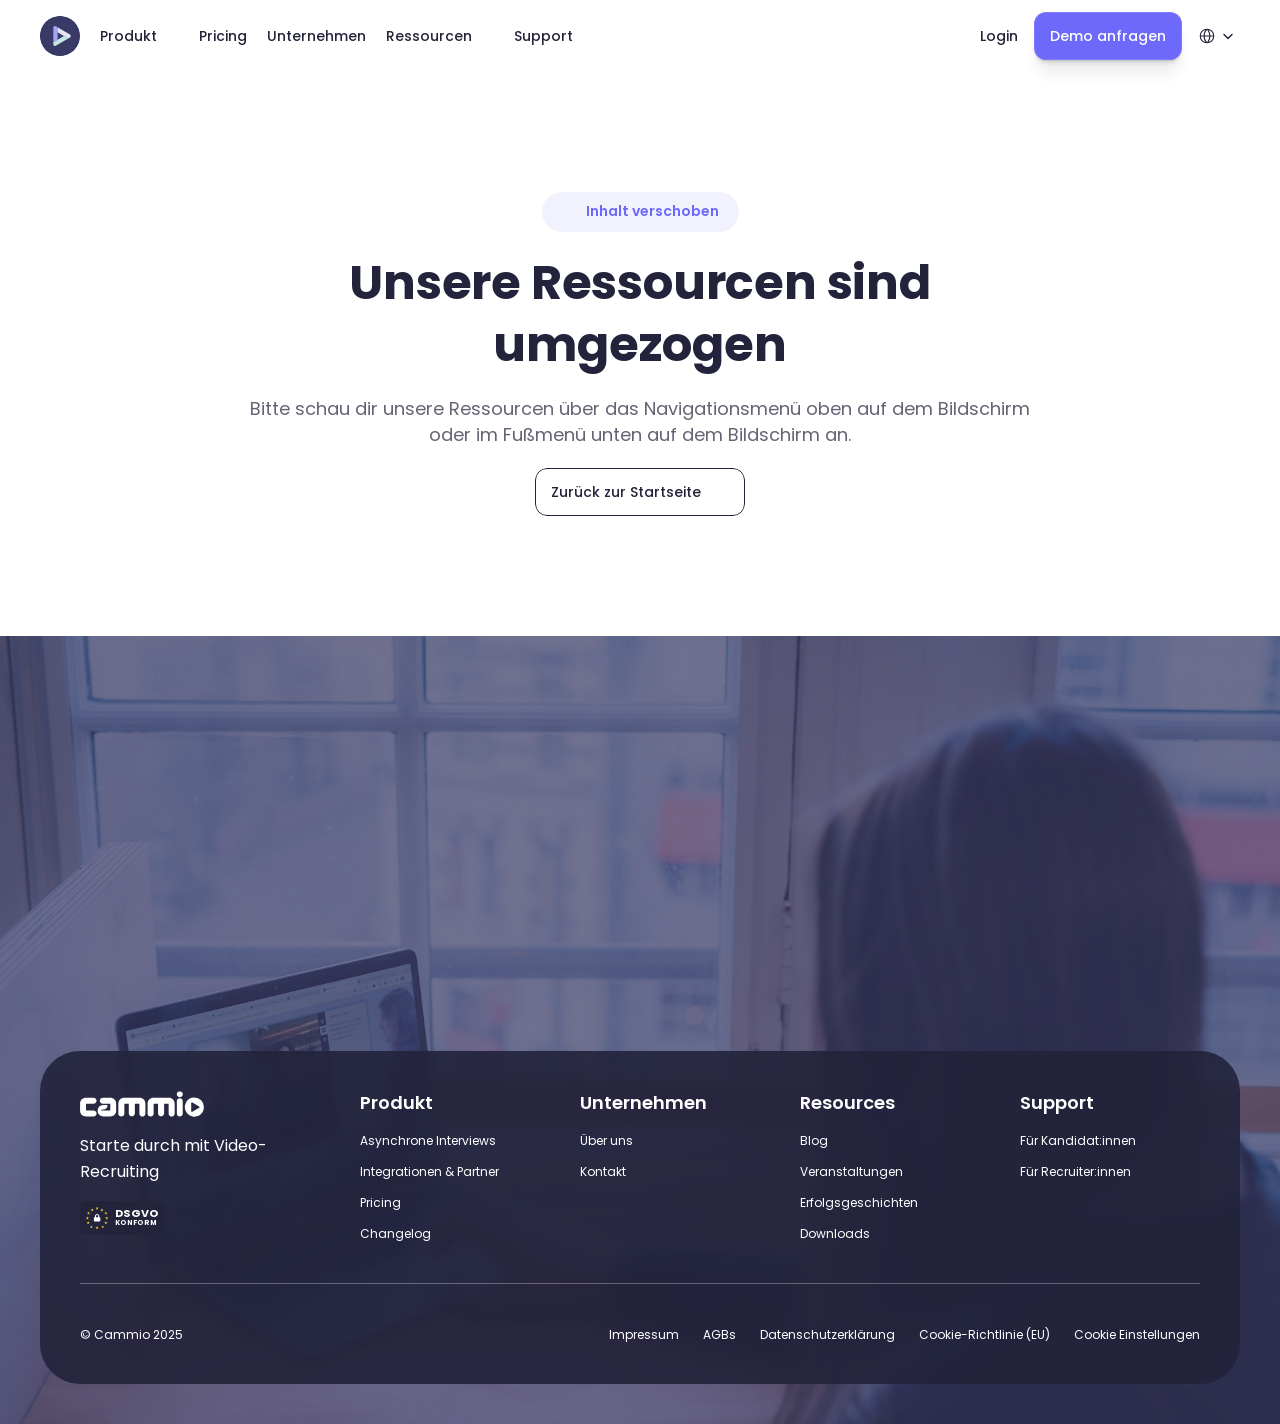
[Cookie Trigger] (1137, 1334)
